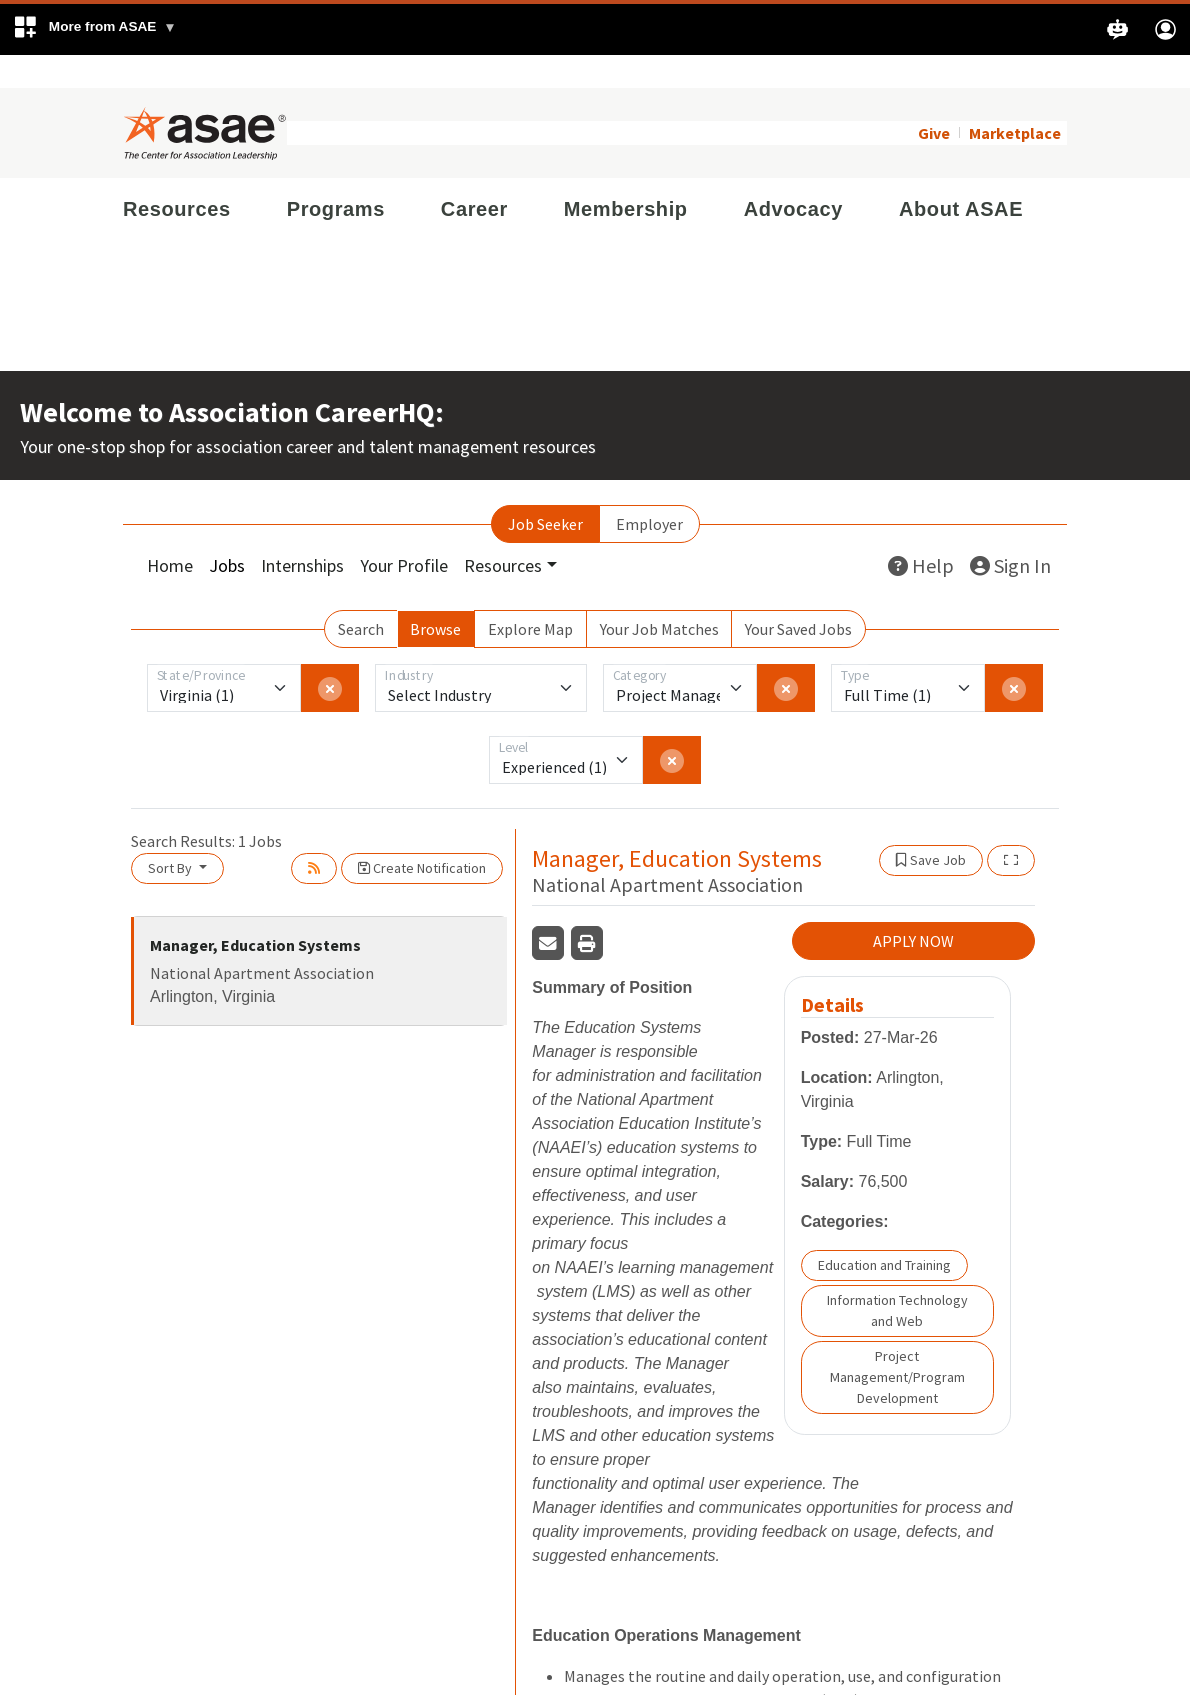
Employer (649, 491)
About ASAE (961, 176)
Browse (435, 596)
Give (934, 100)
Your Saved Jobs (798, 596)
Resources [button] (503, 532)
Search (361, 596)
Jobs (227, 532)
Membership (626, 176)
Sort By (171, 835)
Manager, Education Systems (255, 912)
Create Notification (422, 835)
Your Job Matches (659, 596)
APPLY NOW (913, 909)
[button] (94, 29)
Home (170, 532)
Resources (177, 176)
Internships (302, 532)
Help (921, 532)
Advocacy (793, 176)
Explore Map (530, 596)
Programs (336, 176)
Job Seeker (545, 491)
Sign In (1010, 532)
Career (474, 176)
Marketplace (1015, 100)
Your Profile (404, 532)
